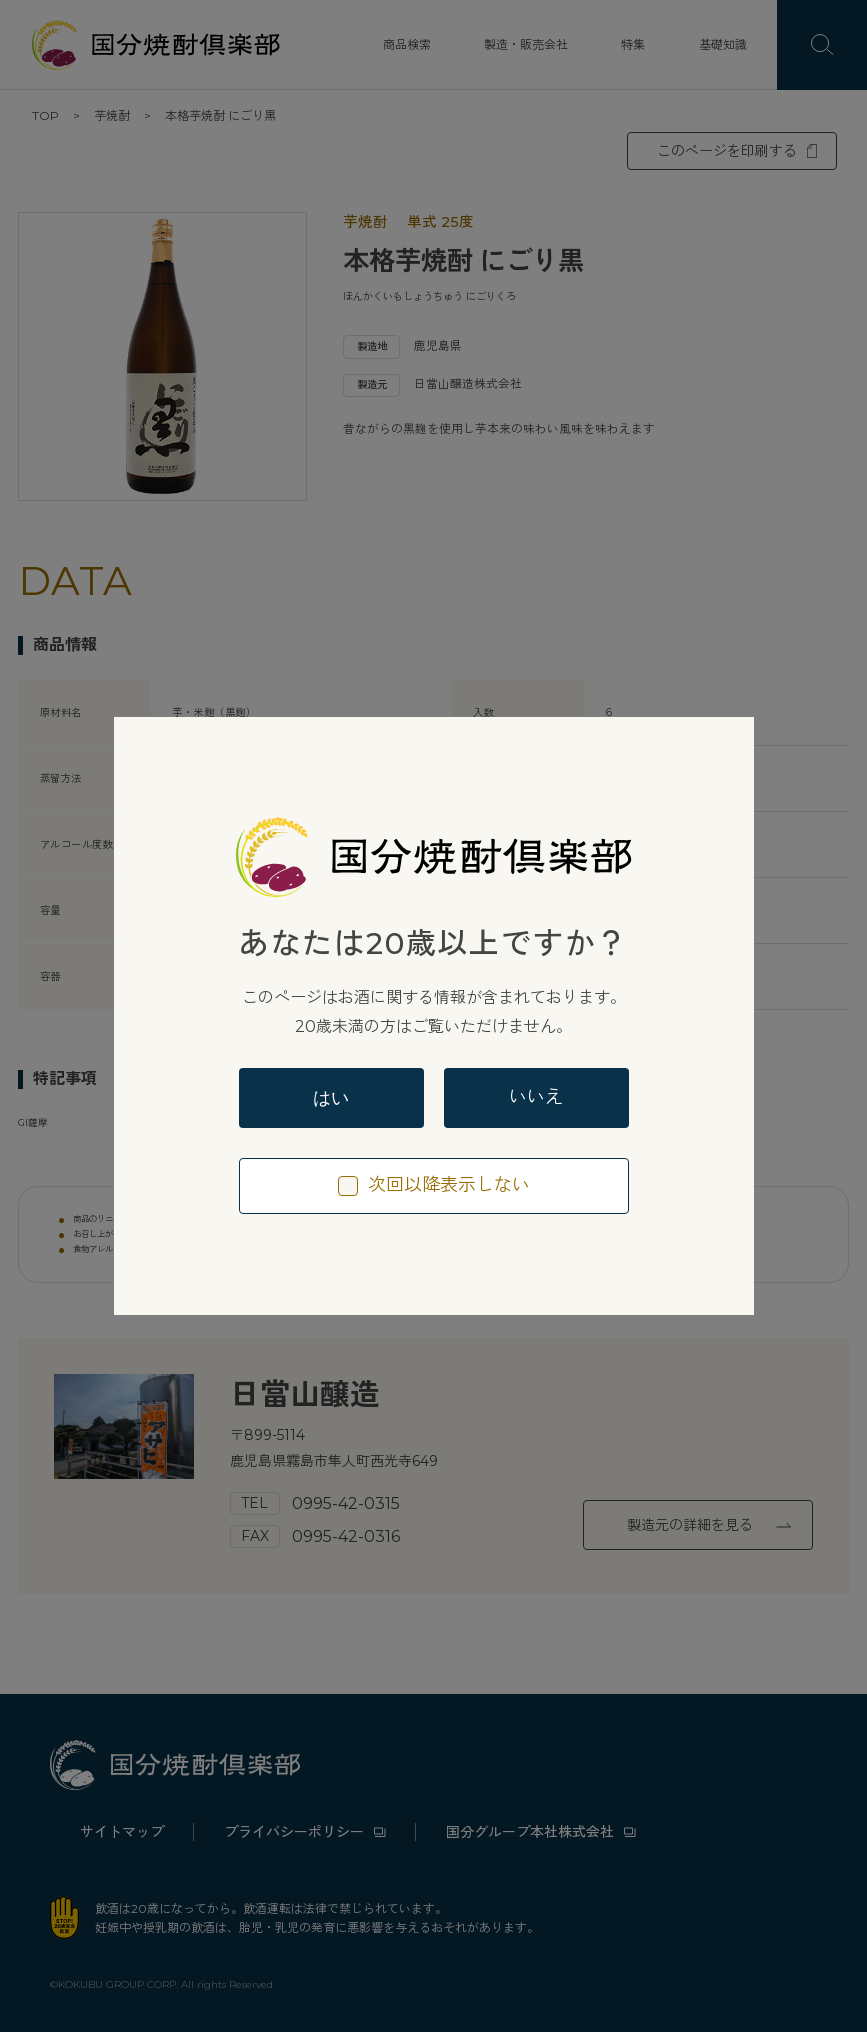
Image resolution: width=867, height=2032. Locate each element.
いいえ (536, 1097)
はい (331, 1098)
